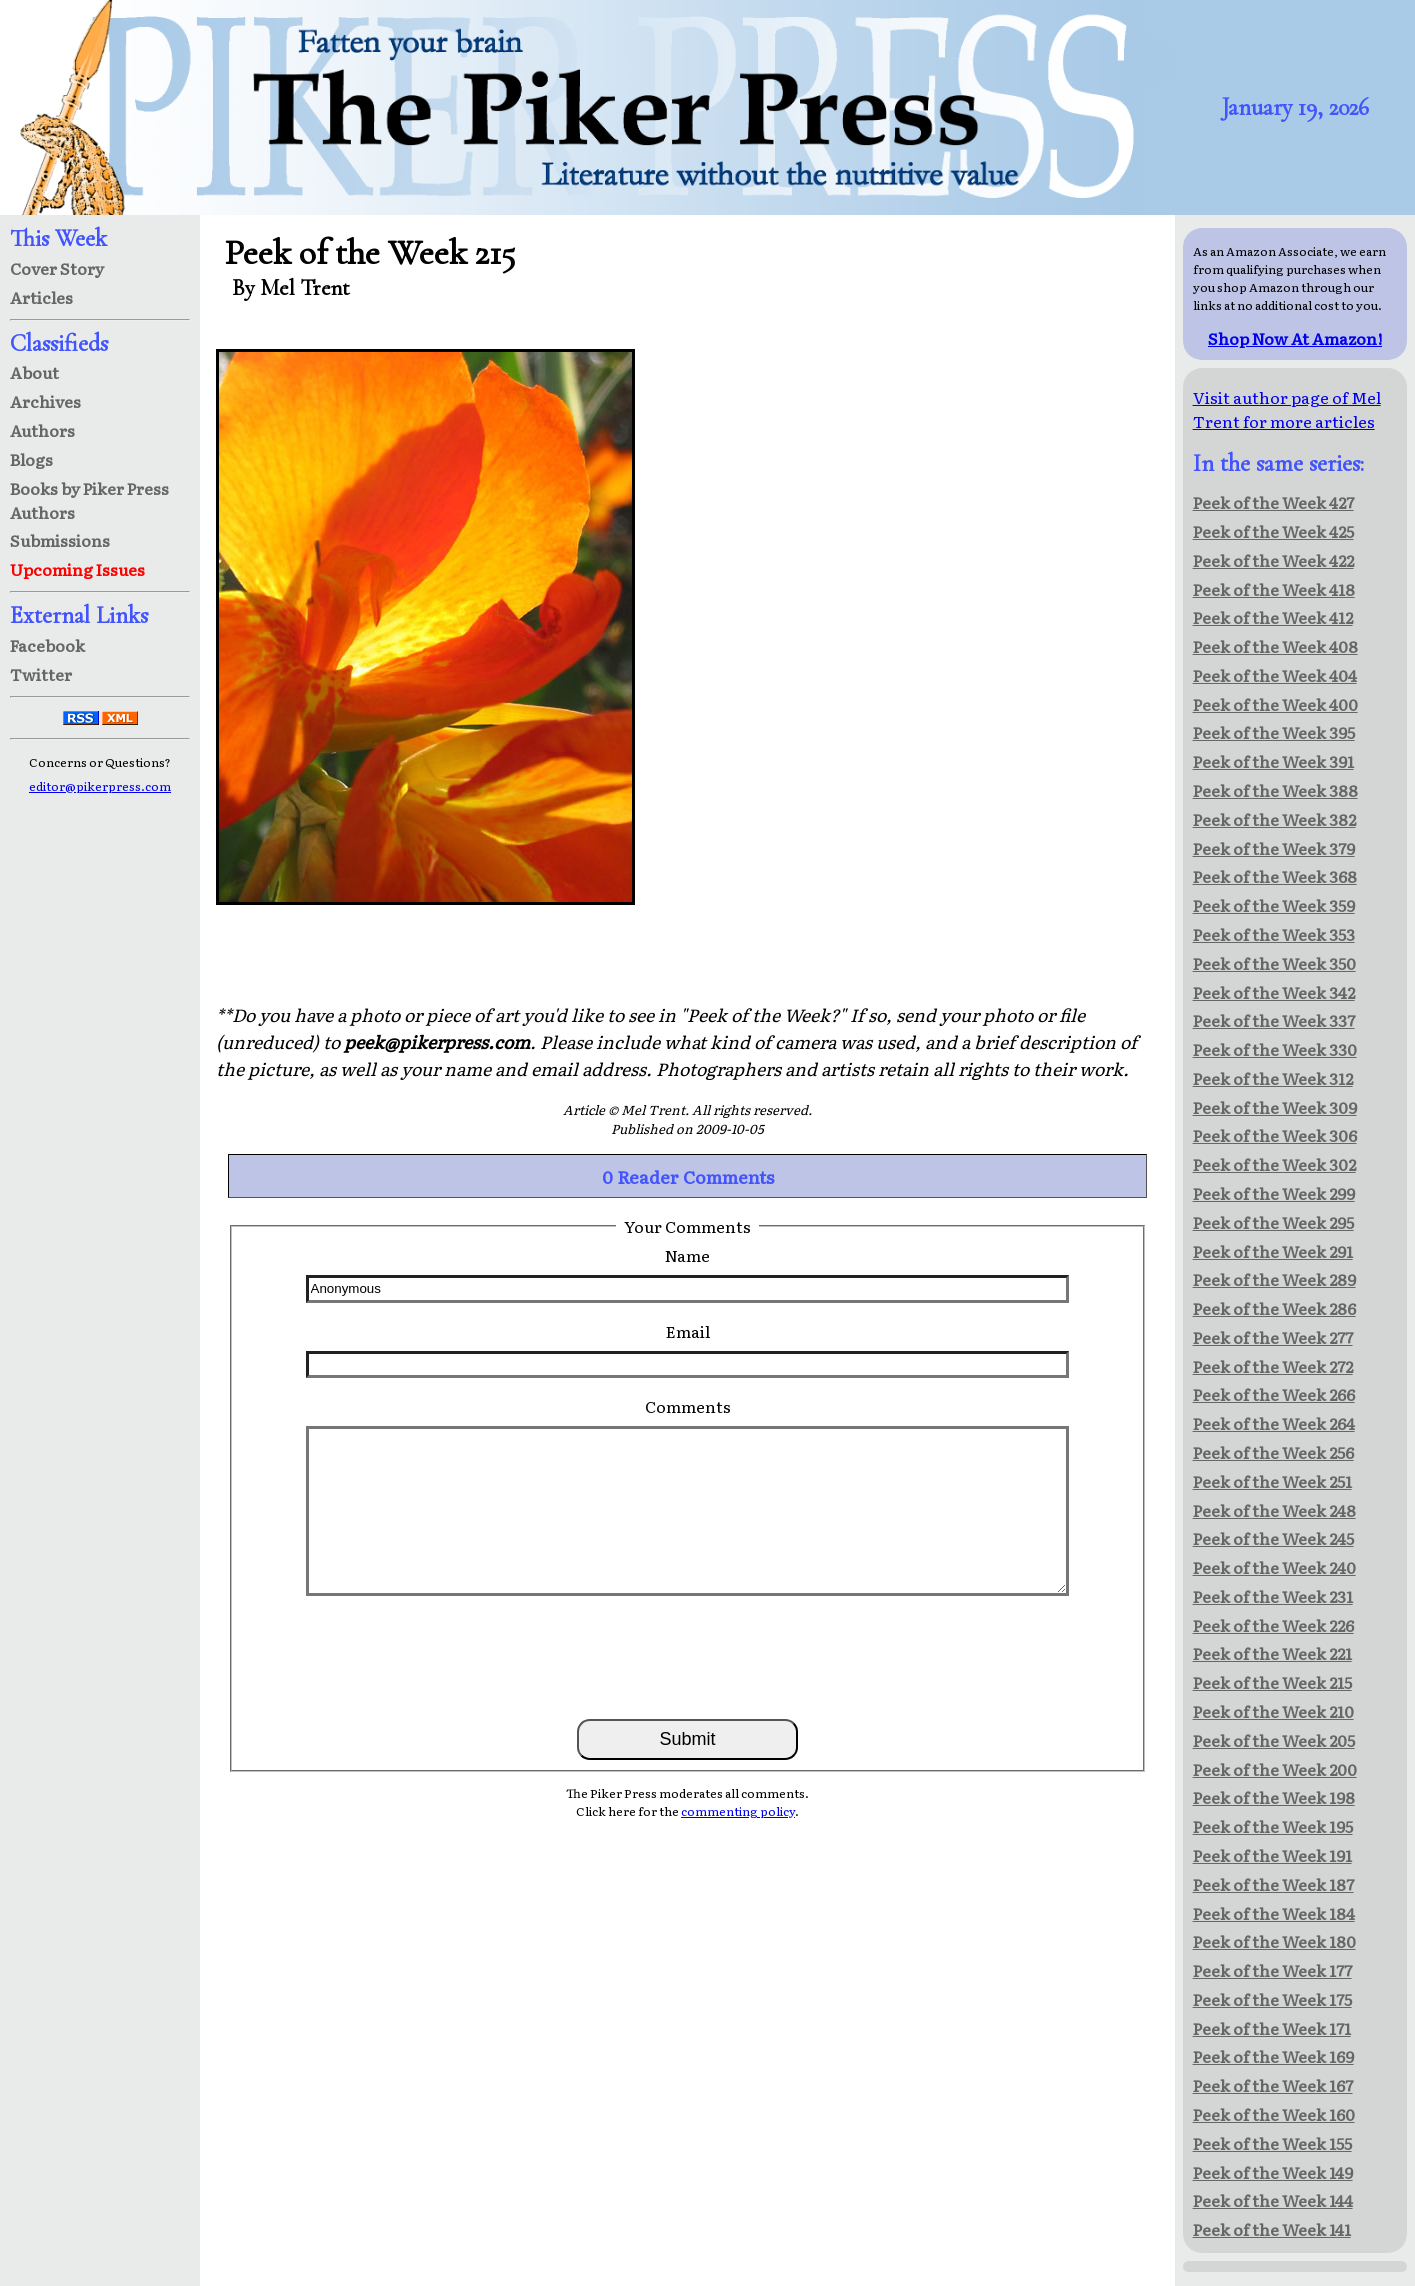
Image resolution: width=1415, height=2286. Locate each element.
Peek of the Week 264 (1274, 1423)
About (34, 372)
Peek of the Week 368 (1275, 876)
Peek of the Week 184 (1274, 1913)
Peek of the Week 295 (1273, 1222)
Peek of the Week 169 (1273, 2056)
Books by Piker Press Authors (89, 500)
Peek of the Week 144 (1273, 2200)
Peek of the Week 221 (1272, 1653)
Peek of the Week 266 (1274, 1394)
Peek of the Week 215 (1272, 1682)
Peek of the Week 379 (1274, 848)
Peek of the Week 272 (1273, 1366)
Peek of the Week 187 (1273, 1884)
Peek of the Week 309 (1275, 1107)
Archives (45, 401)
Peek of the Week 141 (1272, 2229)
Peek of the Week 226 (1273, 1625)
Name (687, 1255)
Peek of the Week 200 (1275, 1769)
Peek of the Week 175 (1272, 1999)
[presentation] (688, 1656)
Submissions (60, 540)
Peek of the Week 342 (1274, 992)
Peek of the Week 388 (1275, 790)
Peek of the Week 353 (1274, 934)
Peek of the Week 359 (1274, 905)
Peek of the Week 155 (1272, 2143)
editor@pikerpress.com (100, 786)
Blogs (31, 459)
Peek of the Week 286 (1274, 1308)
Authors (42, 430)
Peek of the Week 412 (1273, 617)
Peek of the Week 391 (1273, 761)
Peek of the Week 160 (1274, 2114)
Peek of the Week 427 (1273, 502)
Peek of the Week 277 (1273, 1337)
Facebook (47, 645)
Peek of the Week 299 (1274, 1193)
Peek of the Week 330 (1275, 1049)
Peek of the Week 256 (1273, 1452)
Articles (41, 297)
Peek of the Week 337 (1274, 1020)
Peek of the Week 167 (1273, 2085)
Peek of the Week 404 (1275, 675)
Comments (688, 1406)
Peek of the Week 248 (1274, 1510)
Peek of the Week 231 (1273, 1596)
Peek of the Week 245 (1273, 1538)
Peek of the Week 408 (1275, 646)
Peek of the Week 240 (1274, 1567)
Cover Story (57, 268)
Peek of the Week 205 (1274, 1740)
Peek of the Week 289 (1274, 1279)
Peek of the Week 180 (1274, 1941)
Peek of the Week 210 (1273, 1711)
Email (688, 1331)
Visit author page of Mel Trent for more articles (1287, 409)
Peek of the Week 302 (1274, 1164)
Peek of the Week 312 (1273, 1078)
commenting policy (738, 1811)
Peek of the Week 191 (1272, 1855)
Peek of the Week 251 (1272, 1481)
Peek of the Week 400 (1275, 704)
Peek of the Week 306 (1275, 1135)
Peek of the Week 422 (1273, 560)
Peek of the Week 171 (1272, 2028)
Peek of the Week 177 (1272, 1970)
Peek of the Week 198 (1274, 1797)
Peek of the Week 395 (1274, 732)
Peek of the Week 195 (1273, 1826)
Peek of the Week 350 (1274, 963)
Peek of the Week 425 (1273, 531)
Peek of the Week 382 (1274, 819)
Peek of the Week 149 (1273, 2172)
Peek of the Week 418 (1274, 589)
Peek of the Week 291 (1273, 1251)
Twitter (41, 674)
